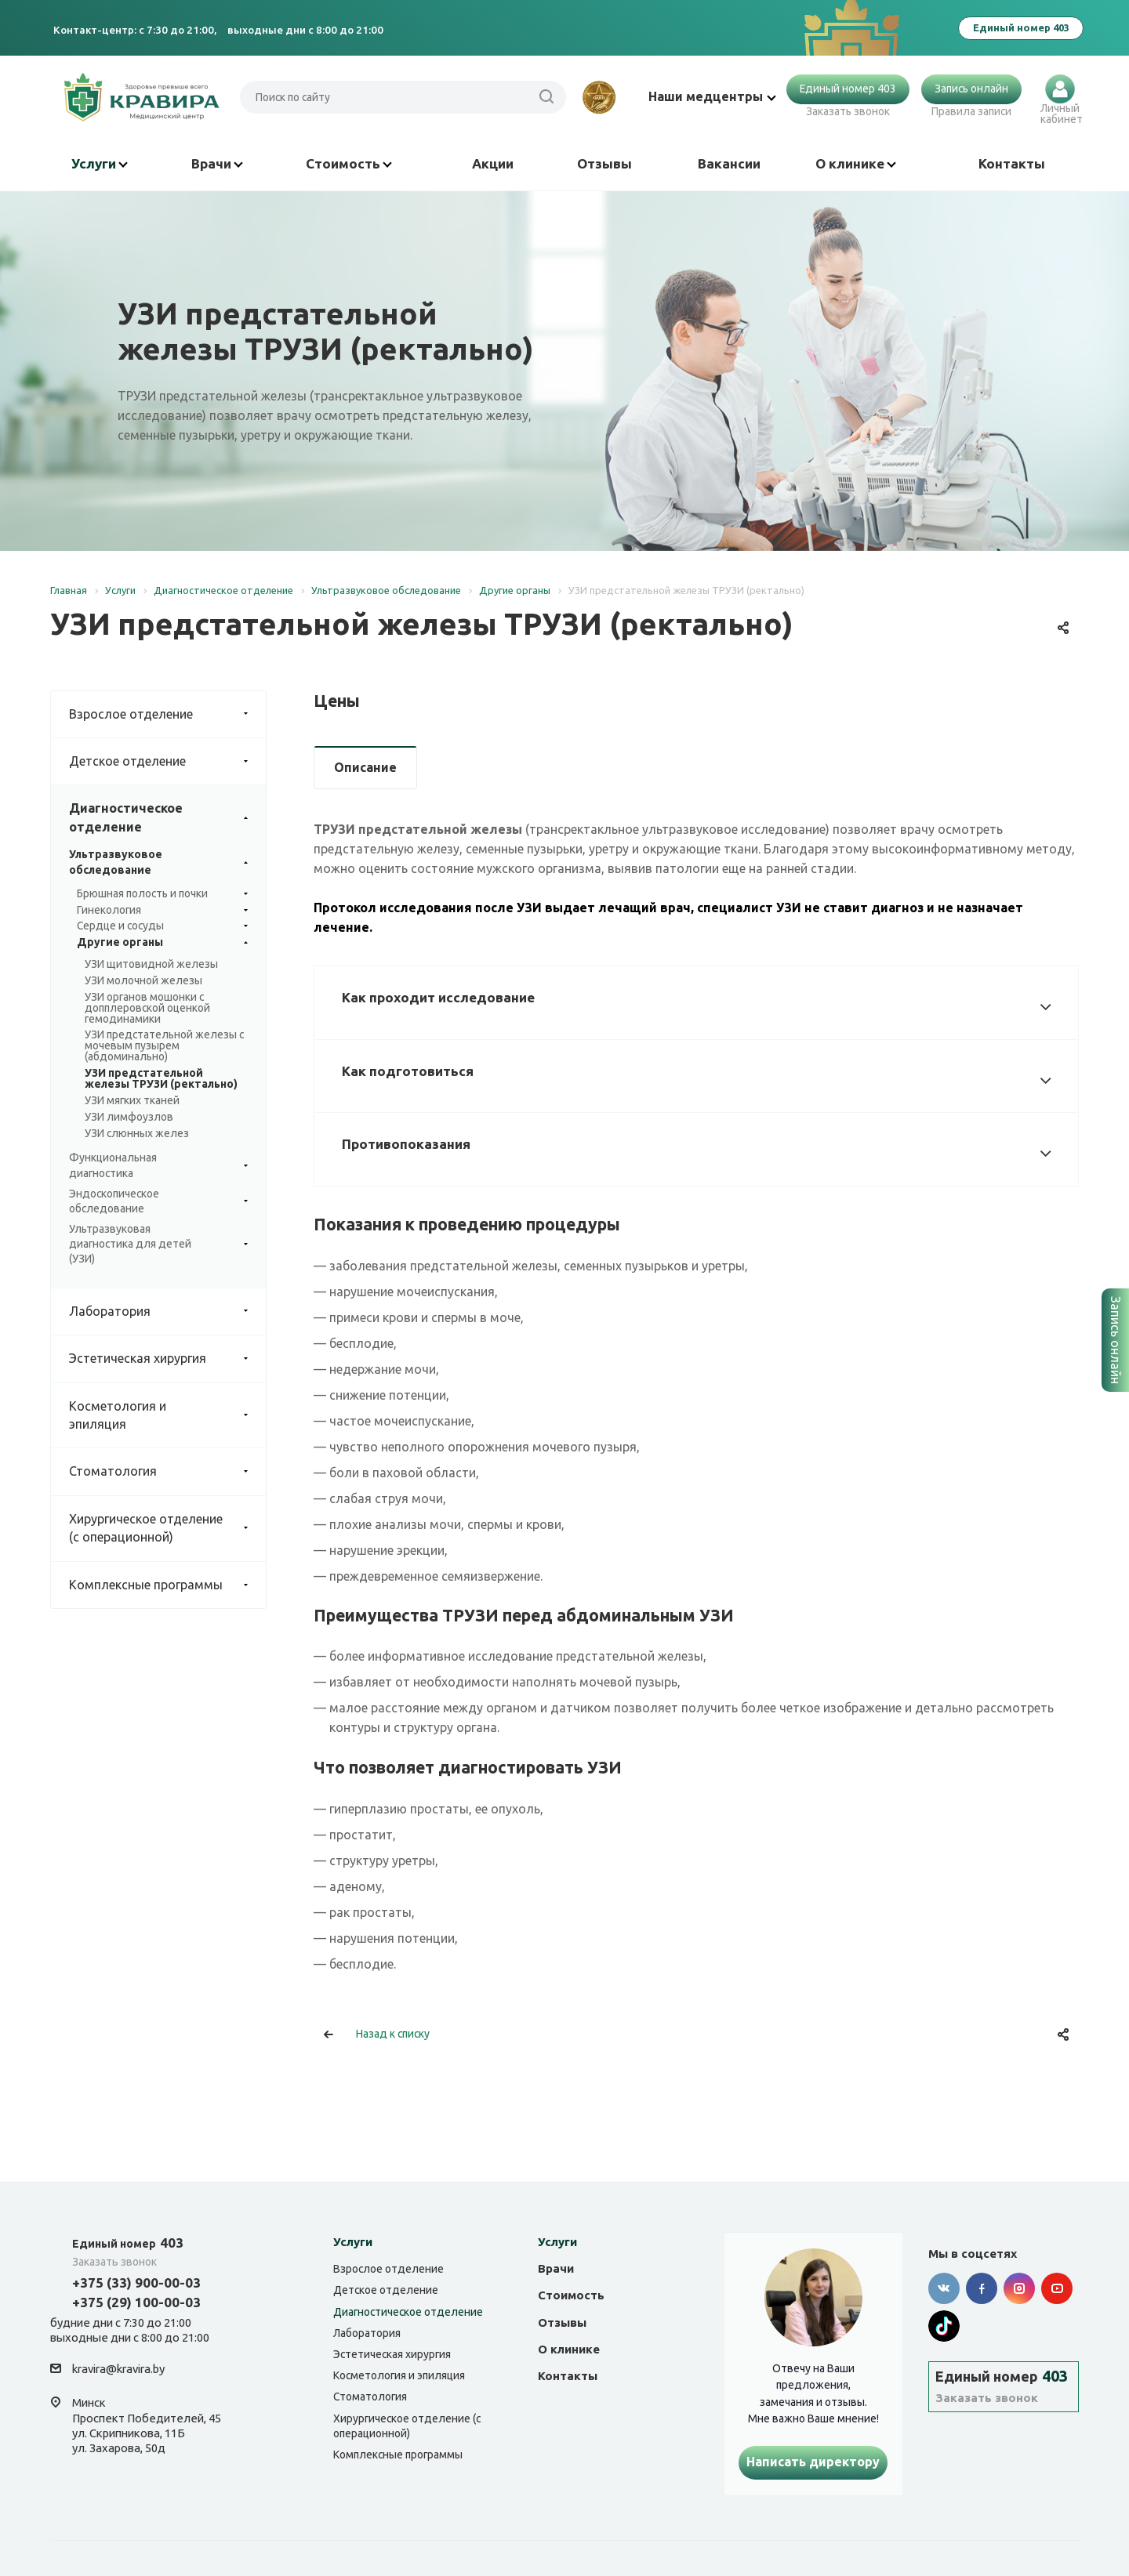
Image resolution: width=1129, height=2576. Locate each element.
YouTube (1057, 2288)
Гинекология (162, 910)
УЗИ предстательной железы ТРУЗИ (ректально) (161, 1078)
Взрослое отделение (167, 714)
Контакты (1011, 163)
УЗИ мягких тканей (132, 1100)
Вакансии (729, 163)
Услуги (99, 163)
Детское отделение (167, 761)
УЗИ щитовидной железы (151, 964)
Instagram (1019, 2288)
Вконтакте (944, 2288)
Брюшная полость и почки (162, 894)
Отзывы (604, 163)
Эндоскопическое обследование (158, 1201)
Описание (365, 767)
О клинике (855, 163)
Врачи (217, 163)
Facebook (981, 2288)
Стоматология (167, 1471)
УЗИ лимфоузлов (129, 1116)
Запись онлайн (971, 88)
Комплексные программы (167, 1585)
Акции (493, 163)
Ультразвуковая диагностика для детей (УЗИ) (158, 1244)
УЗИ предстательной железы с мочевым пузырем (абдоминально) (164, 1045)
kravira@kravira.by (118, 2369)
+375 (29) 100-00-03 (136, 2302)
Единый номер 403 (848, 88)
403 (127, 2242)
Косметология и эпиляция (167, 1415)
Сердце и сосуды (162, 926)
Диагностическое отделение (167, 817)
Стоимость (349, 163)
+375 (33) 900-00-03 (136, 2282)
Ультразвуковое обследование (158, 862)
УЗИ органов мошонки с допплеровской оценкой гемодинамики (147, 1008)
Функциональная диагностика (158, 1165)
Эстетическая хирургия (167, 1358)
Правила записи (971, 111)
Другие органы (162, 942)
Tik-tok (944, 2326)
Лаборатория (167, 1311)
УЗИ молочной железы (143, 980)
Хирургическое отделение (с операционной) (167, 1528)
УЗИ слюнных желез (137, 1133)
